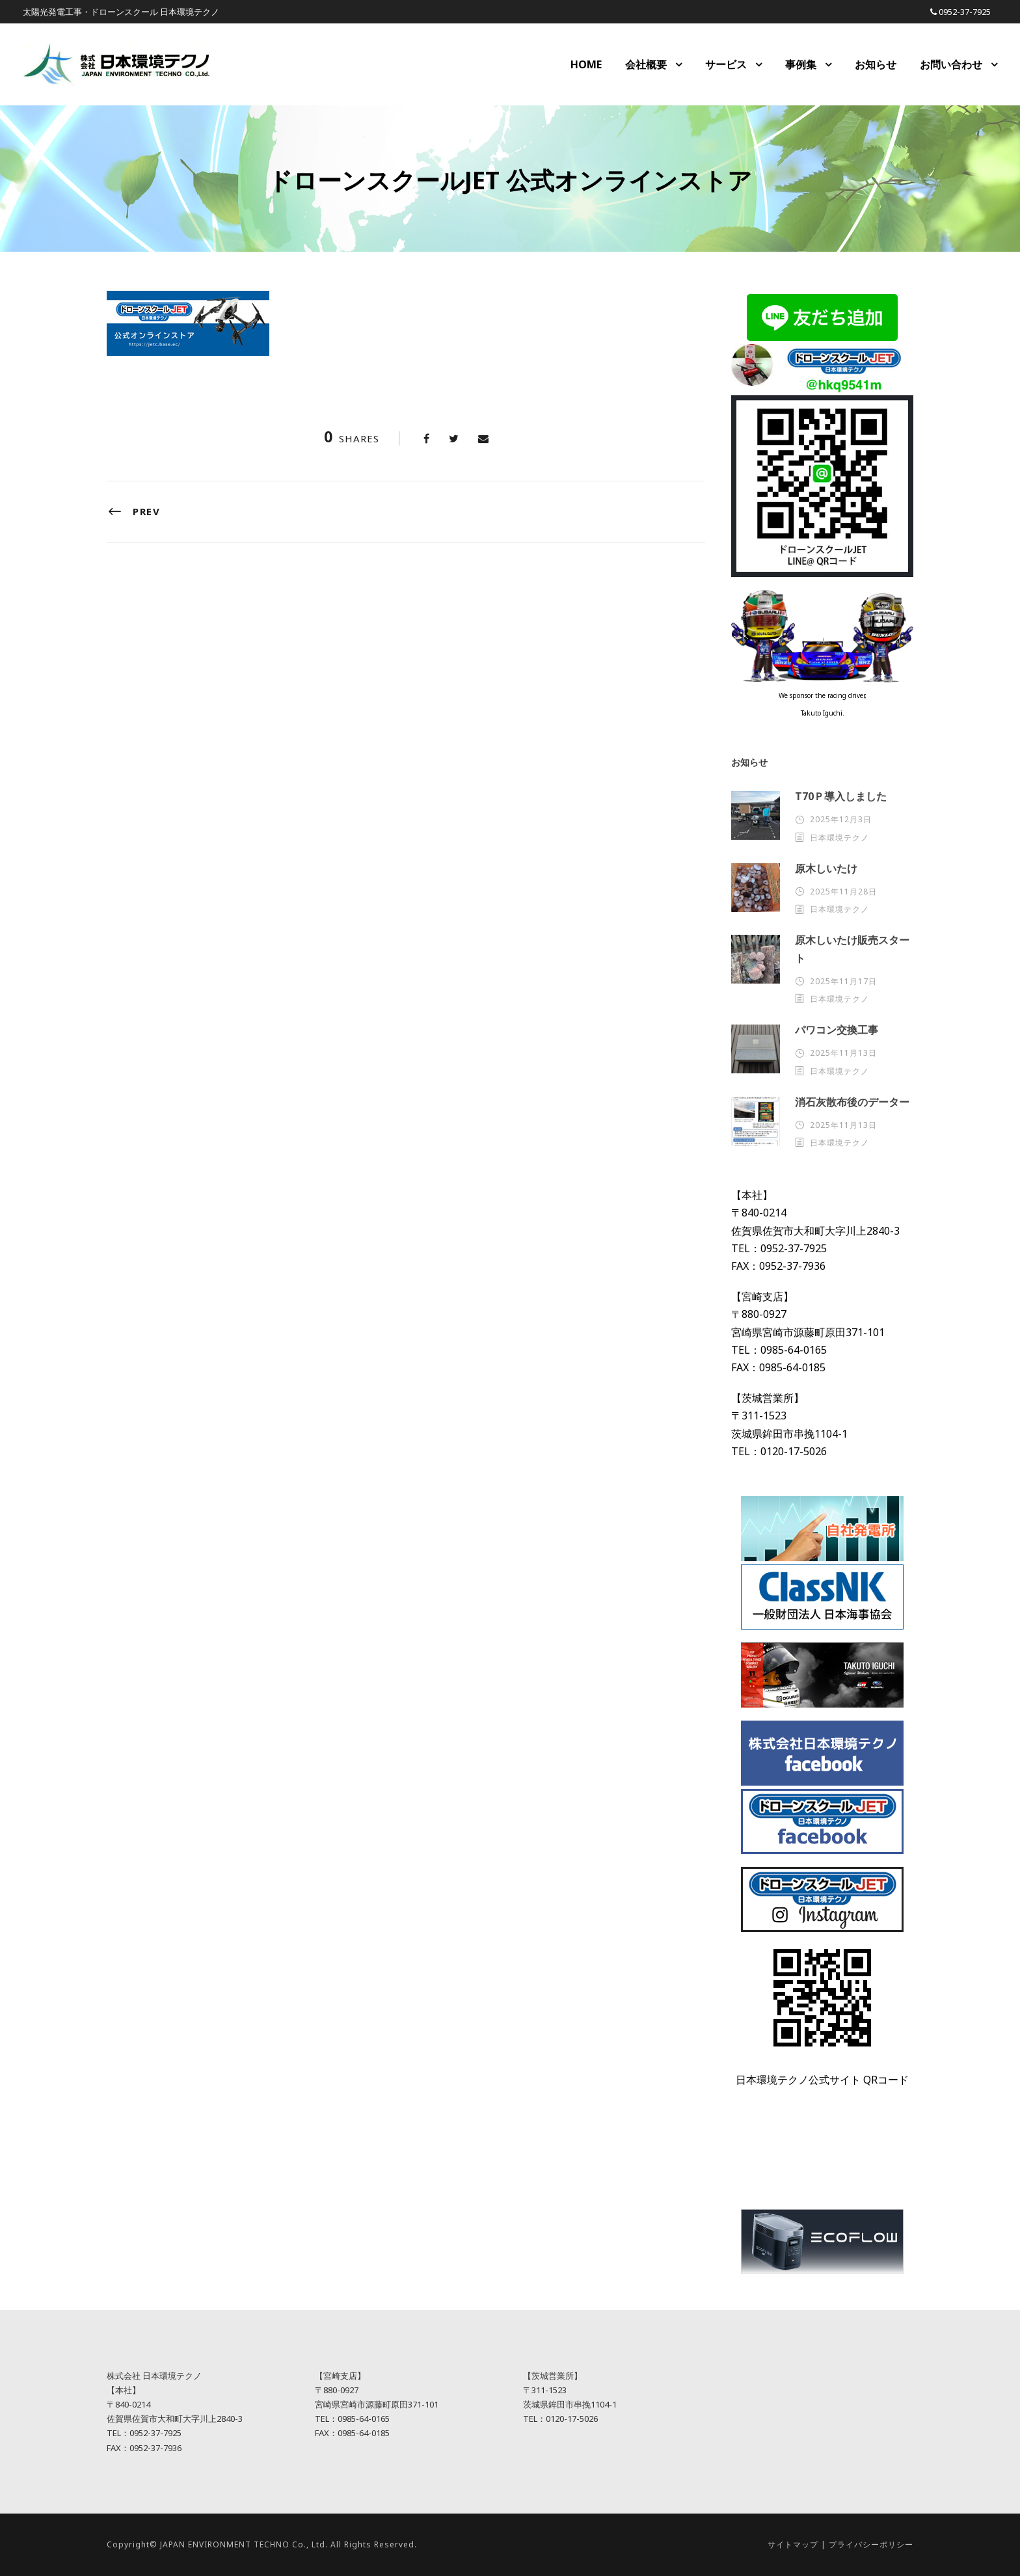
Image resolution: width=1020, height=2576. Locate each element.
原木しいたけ (826, 868)
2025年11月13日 (843, 1052)
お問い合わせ (951, 64)
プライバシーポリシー (871, 2544)
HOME (586, 64)
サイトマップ (793, 2544)
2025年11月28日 (843, 891)
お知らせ (875, 64)
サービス (726, 64)
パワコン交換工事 (836, 1030)
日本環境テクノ (839, 837)
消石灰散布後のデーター (852, 1102)
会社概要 (646, 64)
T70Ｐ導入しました (841, 796)
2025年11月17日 (843, 981)
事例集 (800, 64)
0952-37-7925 (965, 12)
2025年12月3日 (841, 819)
